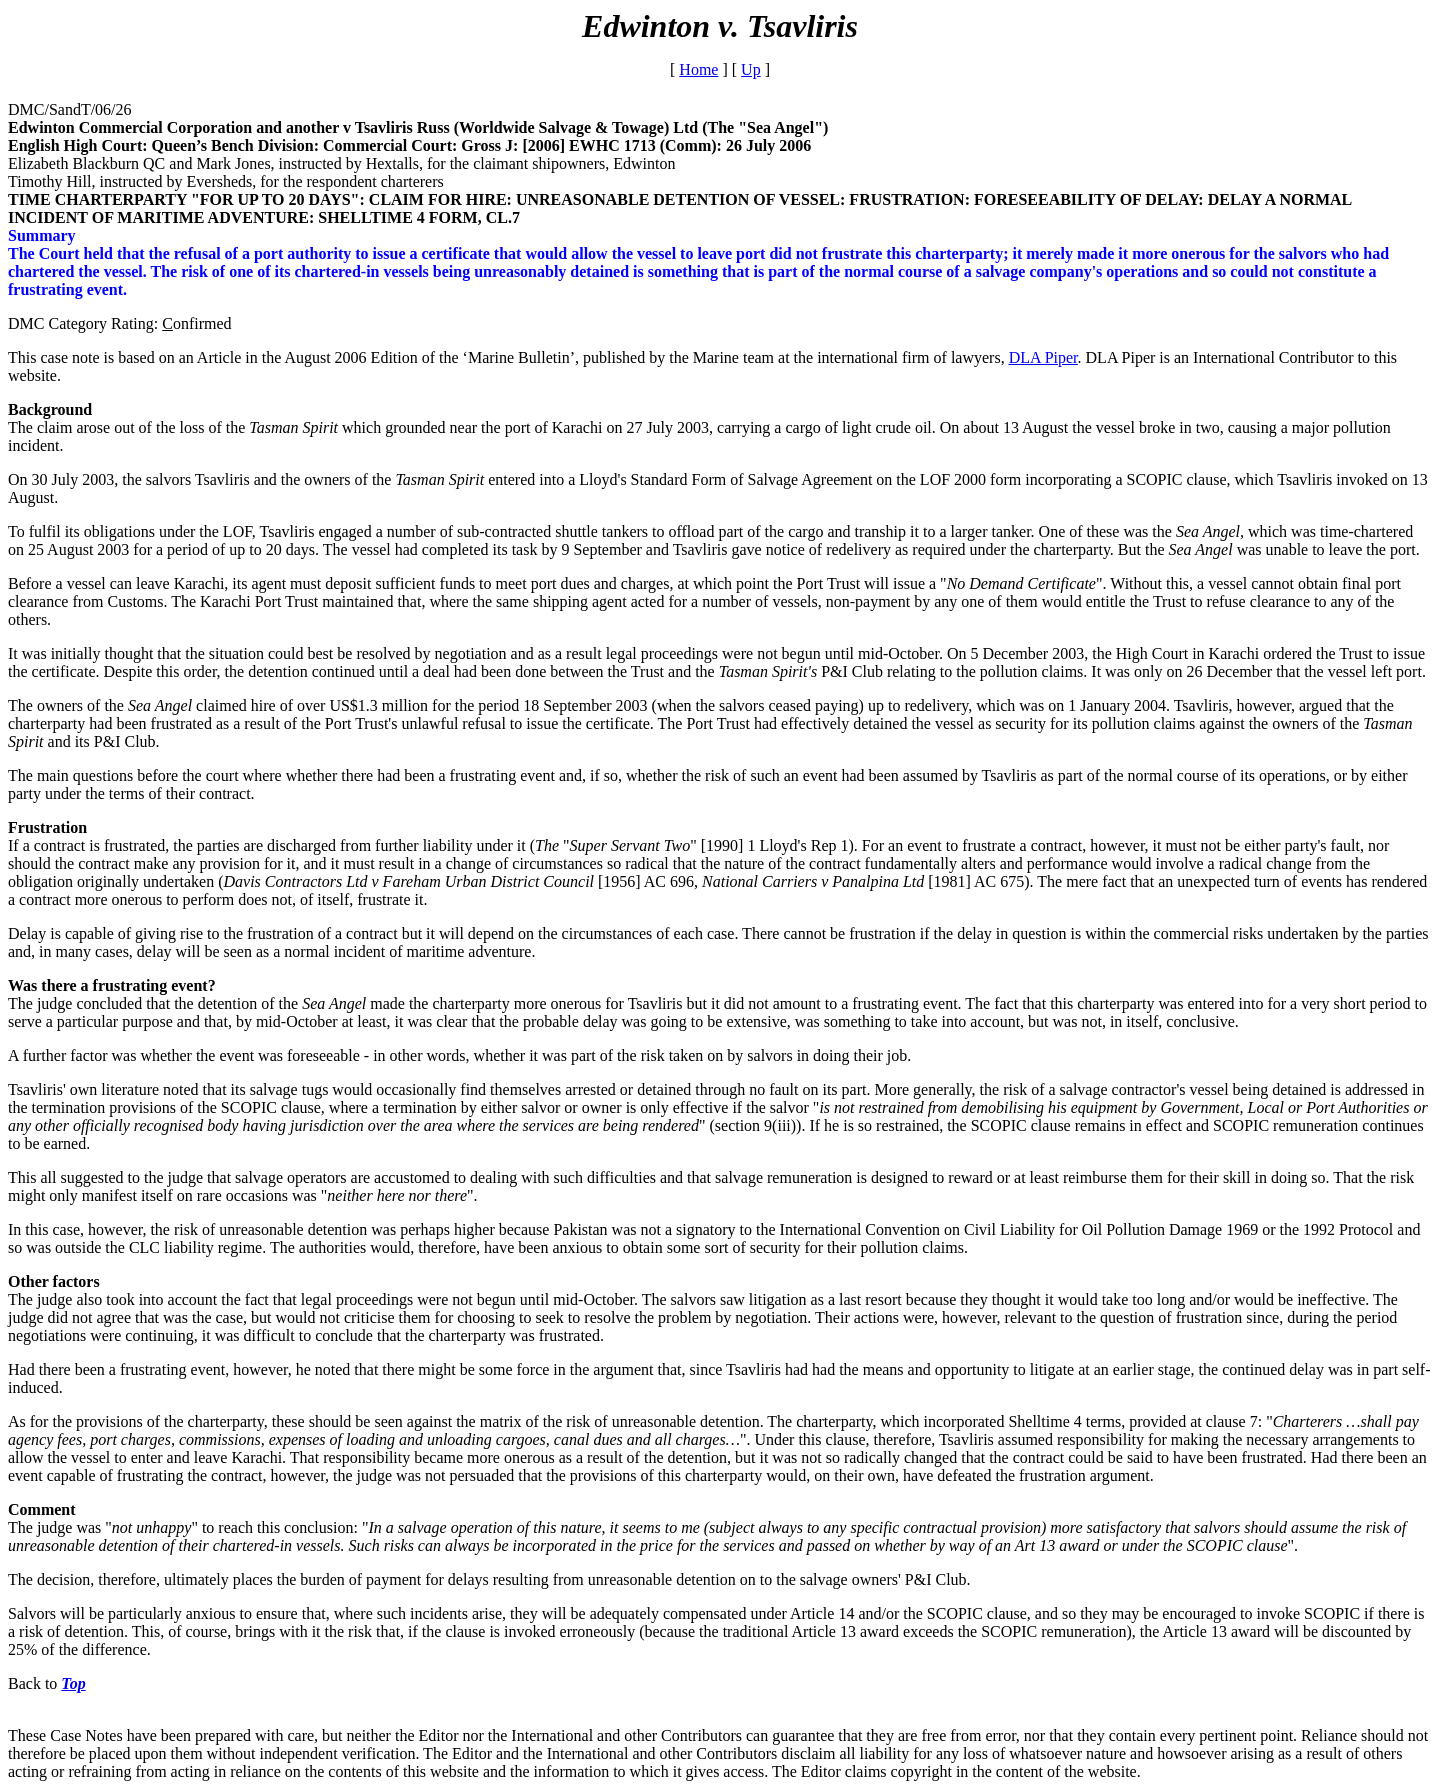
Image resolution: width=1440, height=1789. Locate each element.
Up (751, 69)
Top (73, 1683)
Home (698, 69)
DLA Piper (1043, 357)
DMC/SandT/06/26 (70, 109)
